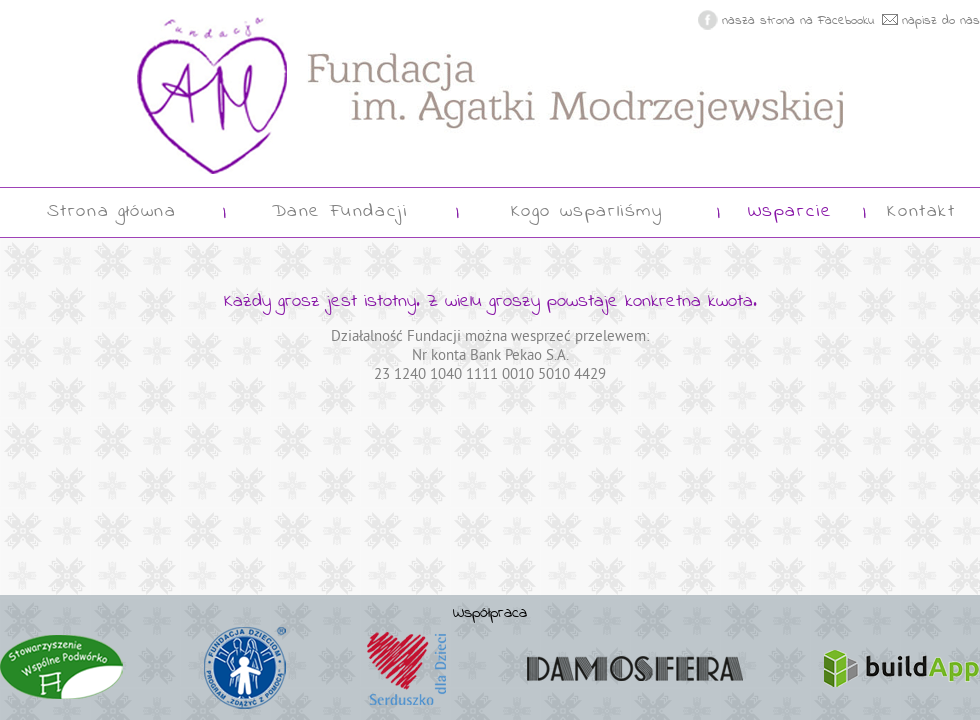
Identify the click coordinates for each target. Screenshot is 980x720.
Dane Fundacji (340, 212)
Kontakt (921, 212)
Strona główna (112, 212)
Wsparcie (790, 212)
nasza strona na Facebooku (798, 21)
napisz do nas (941, 21)
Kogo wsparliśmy (587, 212)
